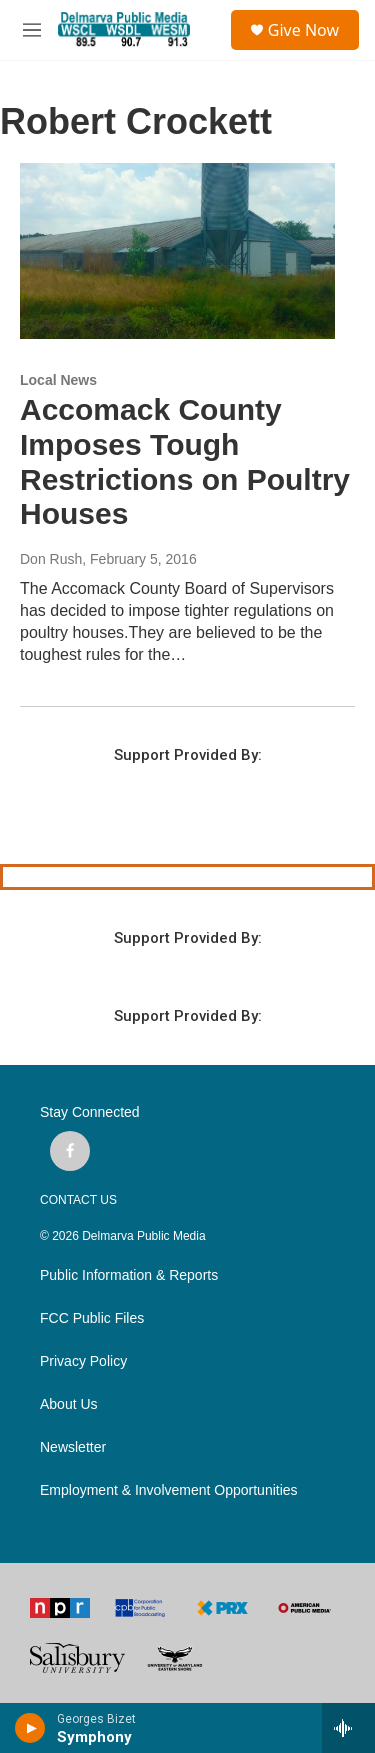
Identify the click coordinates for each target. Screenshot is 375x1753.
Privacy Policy (83, 1361)
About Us (69, 1404)
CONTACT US (78, 1200)
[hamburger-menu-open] (32, 30)
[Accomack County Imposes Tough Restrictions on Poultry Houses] (177, 251)
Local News (58, 380)
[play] (30, 1728)
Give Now (303, 30)
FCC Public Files (92, 1318)
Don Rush (51, 559)
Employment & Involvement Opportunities (169, 1490)
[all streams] (348, 1728)
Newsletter (73, 1447)
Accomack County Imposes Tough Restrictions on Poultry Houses (185, 461)
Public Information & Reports (129, 1275)
